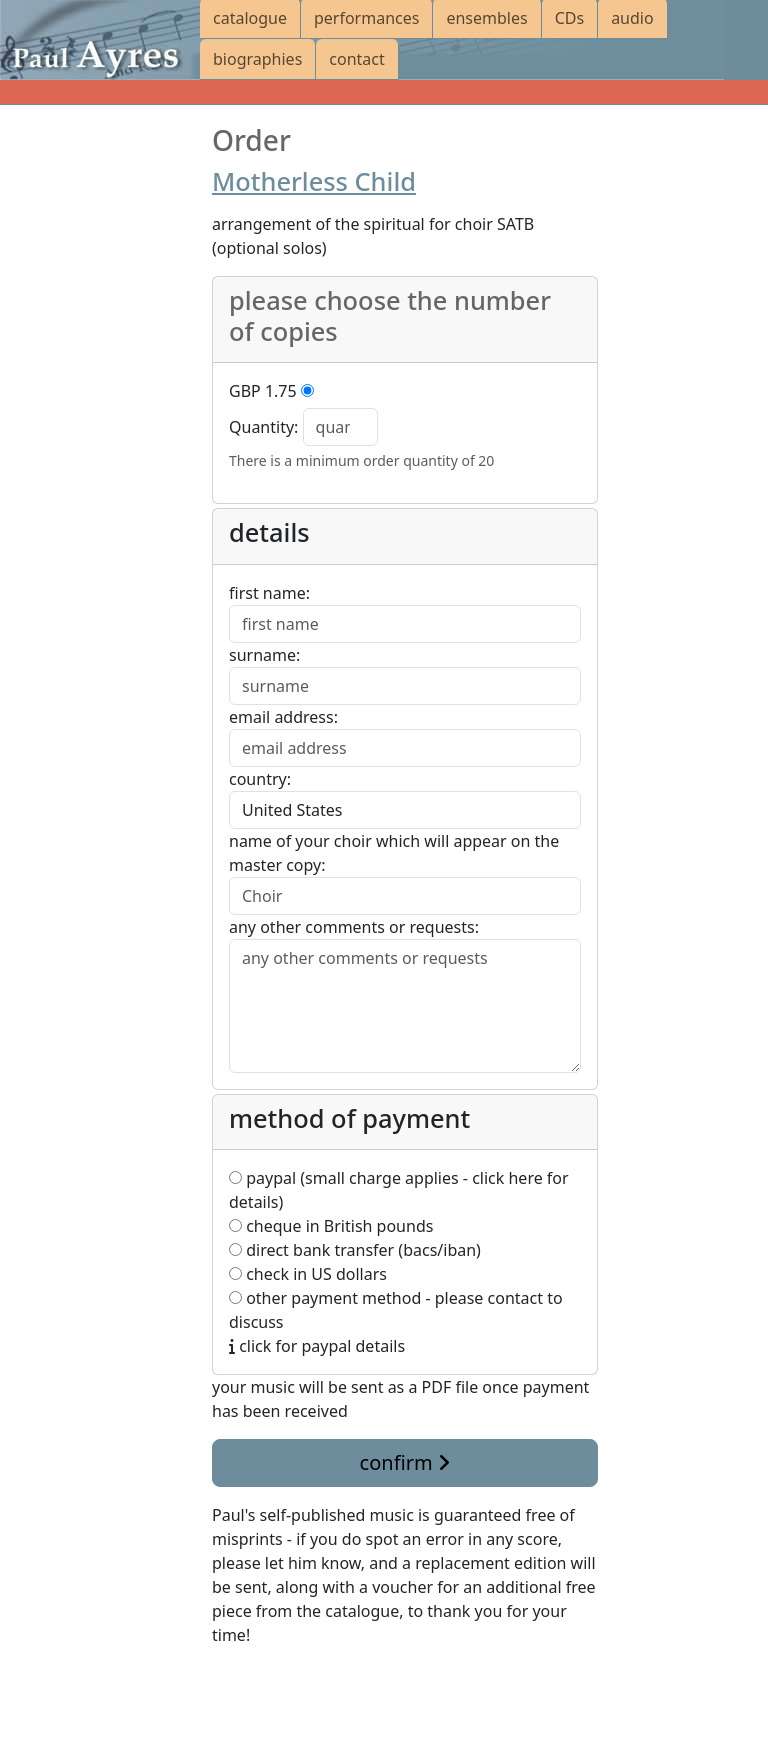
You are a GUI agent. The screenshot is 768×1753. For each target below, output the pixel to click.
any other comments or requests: (354, 927)
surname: (264, 655)
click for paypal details (317, 1346)
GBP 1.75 (263, 391)
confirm (405, 1462)
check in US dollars (308, 1274)
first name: (269, 593)
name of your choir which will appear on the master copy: (394, 853)
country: (260, 779)
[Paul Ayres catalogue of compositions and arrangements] (100, 40)
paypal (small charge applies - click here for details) (399, 1190)
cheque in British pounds (331, 1226)
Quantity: (263, 427)
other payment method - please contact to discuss (396, 1310)
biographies (257, 59)
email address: (283, 717)
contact (356, 59)
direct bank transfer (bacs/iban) (355, 1250)
